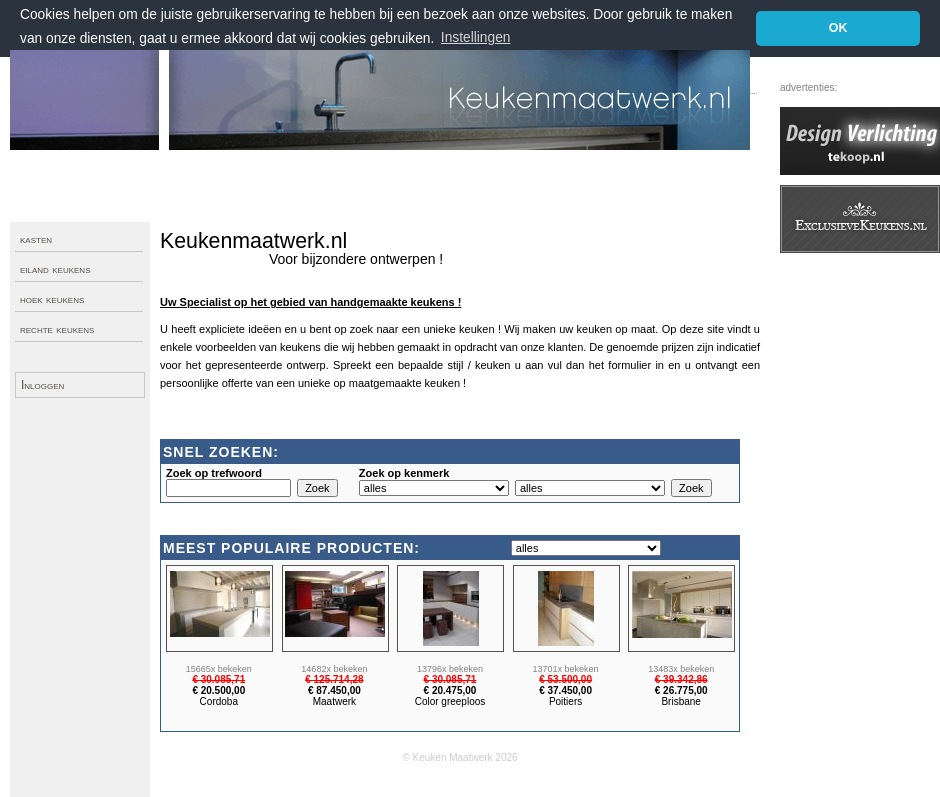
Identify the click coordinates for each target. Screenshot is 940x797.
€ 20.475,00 (450, 690)
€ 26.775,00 (681, 690)
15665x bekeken (219, 669)
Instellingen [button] (476, 37)
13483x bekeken (681, 669)
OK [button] (838, 28)
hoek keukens (52, 299)
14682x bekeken (334, 669)
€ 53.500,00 (565, 679)
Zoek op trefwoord (214, 473)
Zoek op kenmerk (404, 473)
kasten (36, 239)
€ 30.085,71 (218, 679)
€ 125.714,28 (334, 679)
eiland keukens (55, 269)
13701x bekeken (566, 669)
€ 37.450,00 (565, 690)
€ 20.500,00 (218, 690)
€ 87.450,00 (334, 690)
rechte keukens (57, 329)
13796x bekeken (450, 669)
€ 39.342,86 (681, 679)
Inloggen (42, 385)
